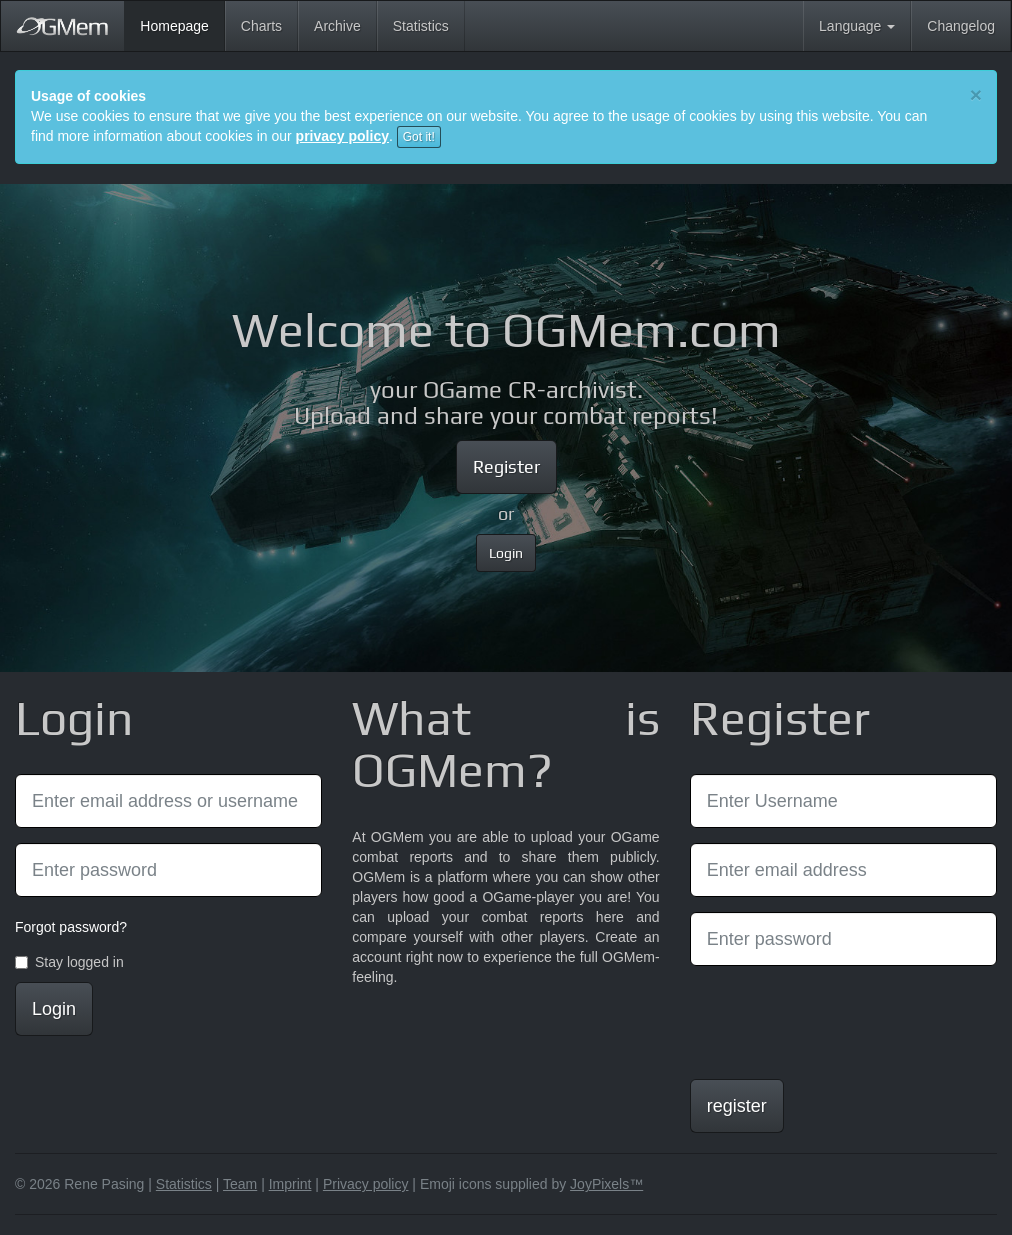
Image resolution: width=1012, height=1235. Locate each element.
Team (240, 1184)
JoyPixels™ (606, 1184)
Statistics (421, 26)
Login (506, 553)
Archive (337, 26)
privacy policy (342, 136)
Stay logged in (69, 962)
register (737, 1106)
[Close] (976, 94)
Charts (261, 26)
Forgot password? (71, 927)
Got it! (419, 137)
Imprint (290, 1184)
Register (506, 466)
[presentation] (842, 1020)
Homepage (182, 24)
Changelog (961, 26)
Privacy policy (366, 1184)
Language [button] (857, 26)
